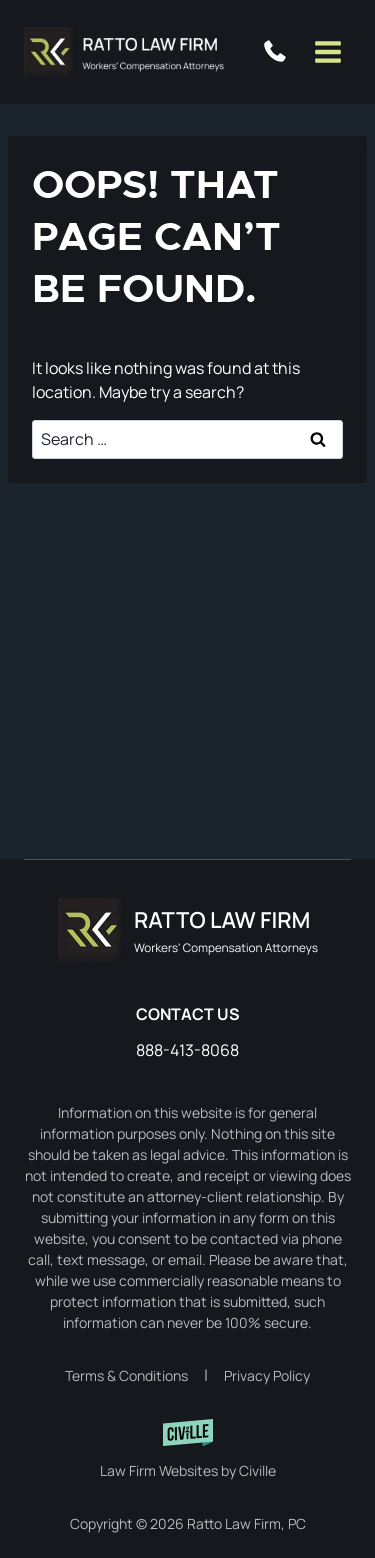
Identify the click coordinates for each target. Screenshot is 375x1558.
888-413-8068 (279, 52)
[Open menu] (327, 51)
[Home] (188, 930)
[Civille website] (188, 1450)
